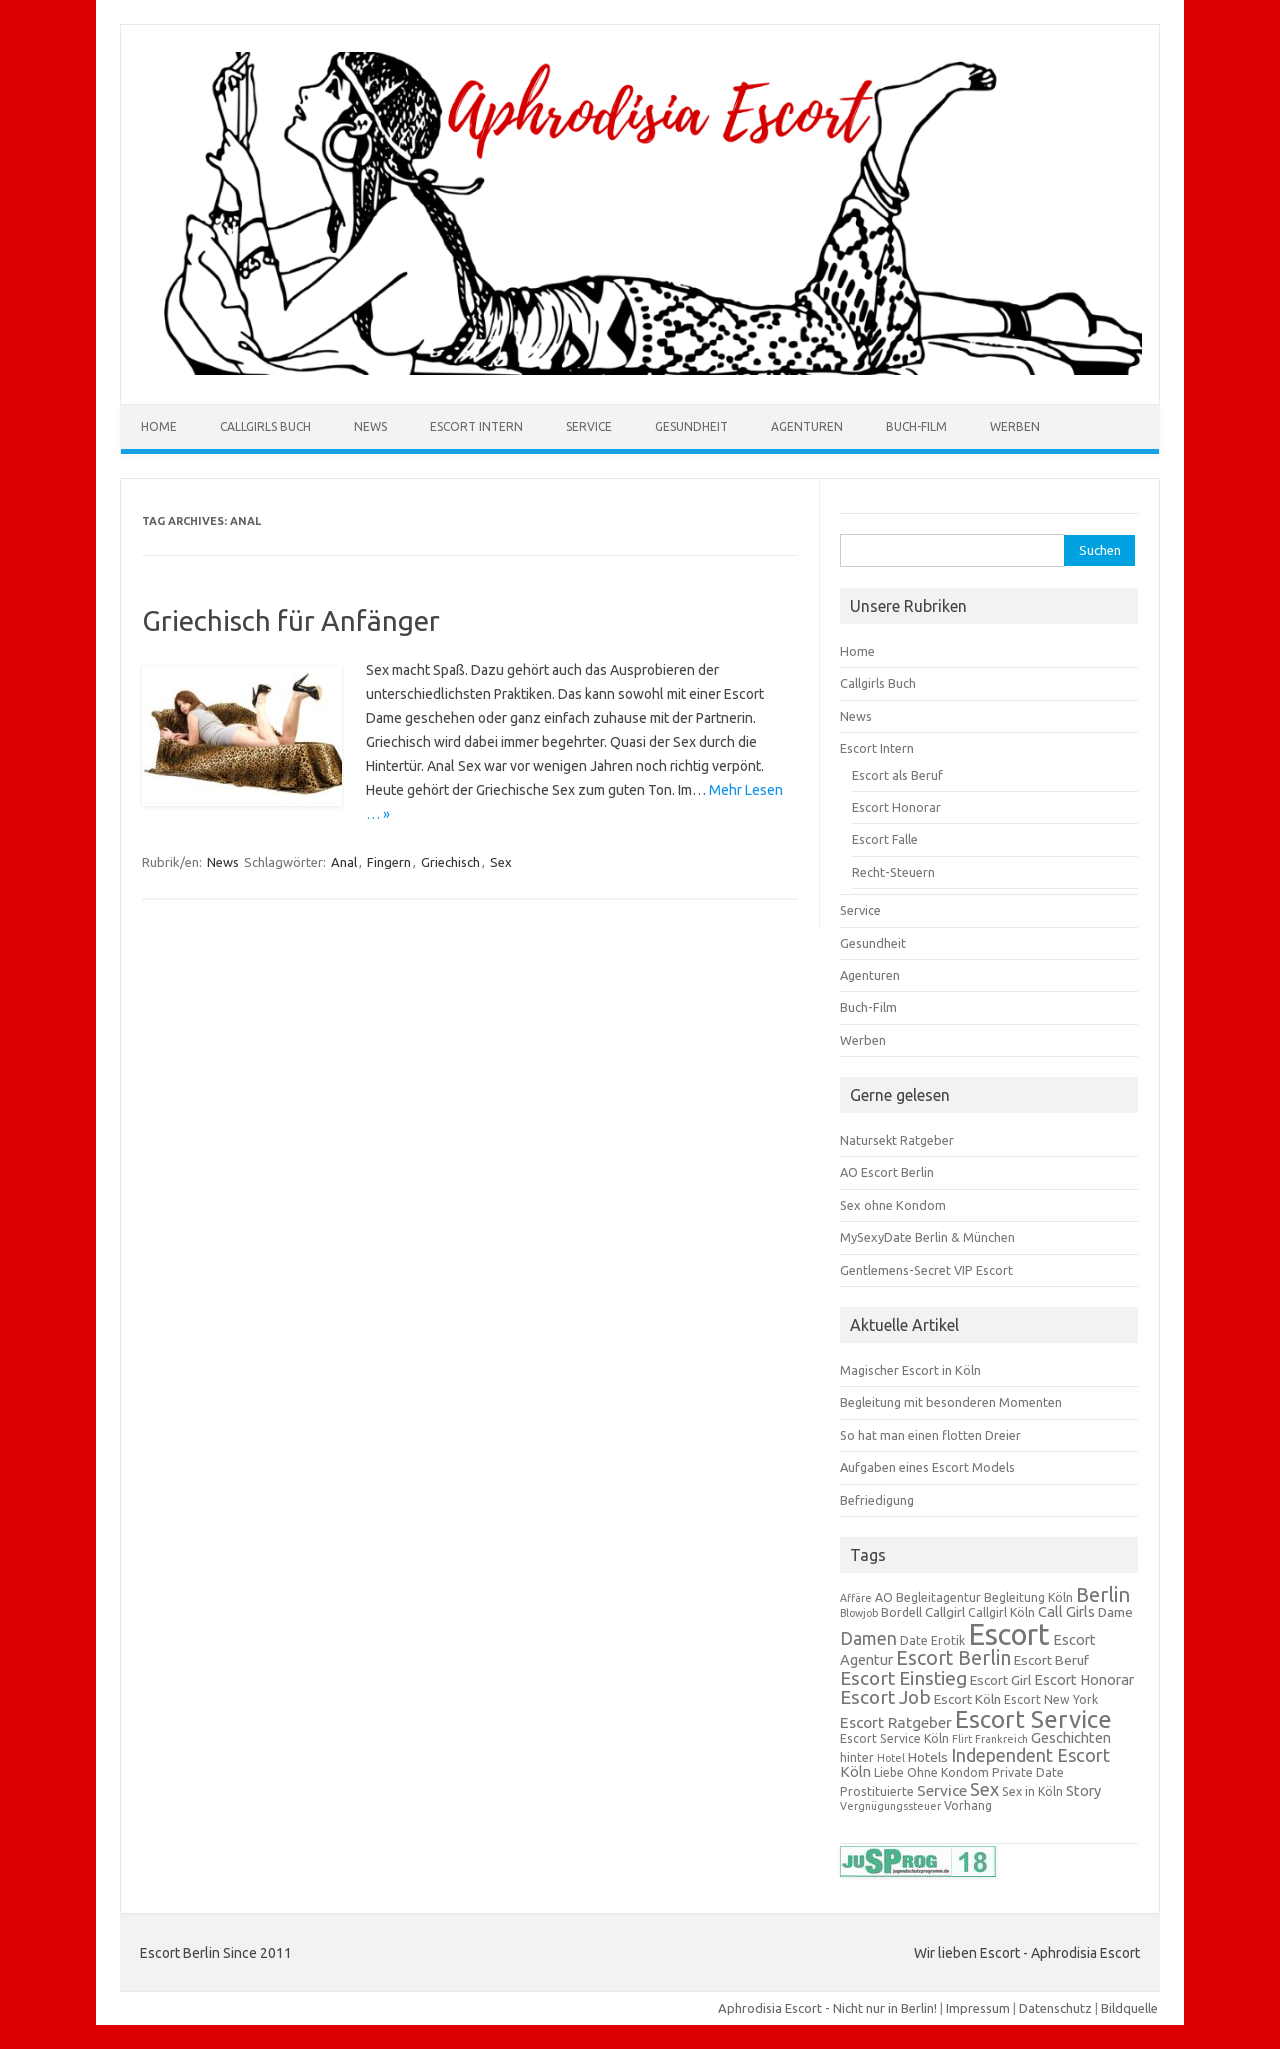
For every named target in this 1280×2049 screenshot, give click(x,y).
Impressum (978, 2008)
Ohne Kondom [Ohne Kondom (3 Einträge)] (948, 1772)
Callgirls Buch (265, 426)
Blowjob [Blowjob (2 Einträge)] (859, 1613)
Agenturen (807, 426)
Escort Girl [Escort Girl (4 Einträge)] (1000, 1680)
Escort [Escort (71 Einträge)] (1009, 1634)
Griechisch (450, 862)
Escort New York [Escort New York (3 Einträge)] (1051, 1699)
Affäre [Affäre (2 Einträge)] (856, 1598)
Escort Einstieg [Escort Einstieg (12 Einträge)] (903, 1678)
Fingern (389, 862)
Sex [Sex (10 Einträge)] (984, 1789)
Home (159, 426)
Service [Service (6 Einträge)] (942, 1790)
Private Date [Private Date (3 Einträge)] (1028, 1772)
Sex (501, 862)
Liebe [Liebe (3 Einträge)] (889, 1772)
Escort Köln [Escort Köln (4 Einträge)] (967, 1699)
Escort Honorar (896, 807)
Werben (1015, 426)
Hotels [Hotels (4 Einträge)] (928, 1757)
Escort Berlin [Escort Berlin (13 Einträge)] (953, 1658)
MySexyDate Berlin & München (927, 1237)
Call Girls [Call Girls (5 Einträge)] (1066, 1611)
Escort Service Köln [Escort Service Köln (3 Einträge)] (894, 1738)
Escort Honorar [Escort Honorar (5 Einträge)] (1084, 1679)
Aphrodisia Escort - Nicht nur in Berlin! (827, 2008)
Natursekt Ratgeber (897, 1140)
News (370, 426)
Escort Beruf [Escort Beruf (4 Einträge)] (1051, 1660)
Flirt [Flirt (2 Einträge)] (962, 1739)
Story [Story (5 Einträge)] (1083, 1790)
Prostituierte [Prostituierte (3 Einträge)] (877, 1791)
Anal (344, 862)
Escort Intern (476, 426)
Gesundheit (691, 426)
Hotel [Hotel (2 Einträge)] (891, 1758)
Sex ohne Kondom (893, 1205)
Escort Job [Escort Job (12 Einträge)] (885, 1697)
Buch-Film (916, 426)
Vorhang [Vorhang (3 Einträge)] (968, 1805)
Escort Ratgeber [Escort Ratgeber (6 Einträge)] (896, 1722)
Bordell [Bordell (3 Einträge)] (901, 1612)
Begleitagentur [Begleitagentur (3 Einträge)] (938, 1597)
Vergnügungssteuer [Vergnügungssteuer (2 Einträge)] (890, 1806)
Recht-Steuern (893, 872)
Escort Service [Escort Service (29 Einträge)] (1033, 1719)
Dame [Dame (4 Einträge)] (1115, 1612)
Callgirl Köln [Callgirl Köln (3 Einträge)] (1001, 1612)
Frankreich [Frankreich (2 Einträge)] (1001, 1739)
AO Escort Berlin (887, 1172)
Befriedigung (877, 1500)
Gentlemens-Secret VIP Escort (926, 1270)
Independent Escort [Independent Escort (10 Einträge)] (1030, 1755)
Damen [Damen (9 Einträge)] (868, 1638)
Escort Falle (885, 839)
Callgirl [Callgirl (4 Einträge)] (945, 1612)
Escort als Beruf (897, 775)
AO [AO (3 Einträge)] (884, 1597)
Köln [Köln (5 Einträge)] (855, 1771)
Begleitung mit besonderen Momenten (951, 1402)
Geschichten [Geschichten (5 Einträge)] (1071, 1737)
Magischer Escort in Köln (910, 1370)
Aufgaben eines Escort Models (927, 1467)
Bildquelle (1129, 2008)
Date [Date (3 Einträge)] (914, 1640)
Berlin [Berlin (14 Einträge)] (1103, 1594)
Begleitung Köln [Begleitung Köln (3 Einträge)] (1028, 1597)
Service (589, 426)
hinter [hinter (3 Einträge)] (857, 1757)
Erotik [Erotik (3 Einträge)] (948, 1640)
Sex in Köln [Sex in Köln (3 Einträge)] (1032, 1791)
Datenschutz (1055, 2008)
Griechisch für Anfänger (291, 620)
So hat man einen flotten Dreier (930, 1435)
